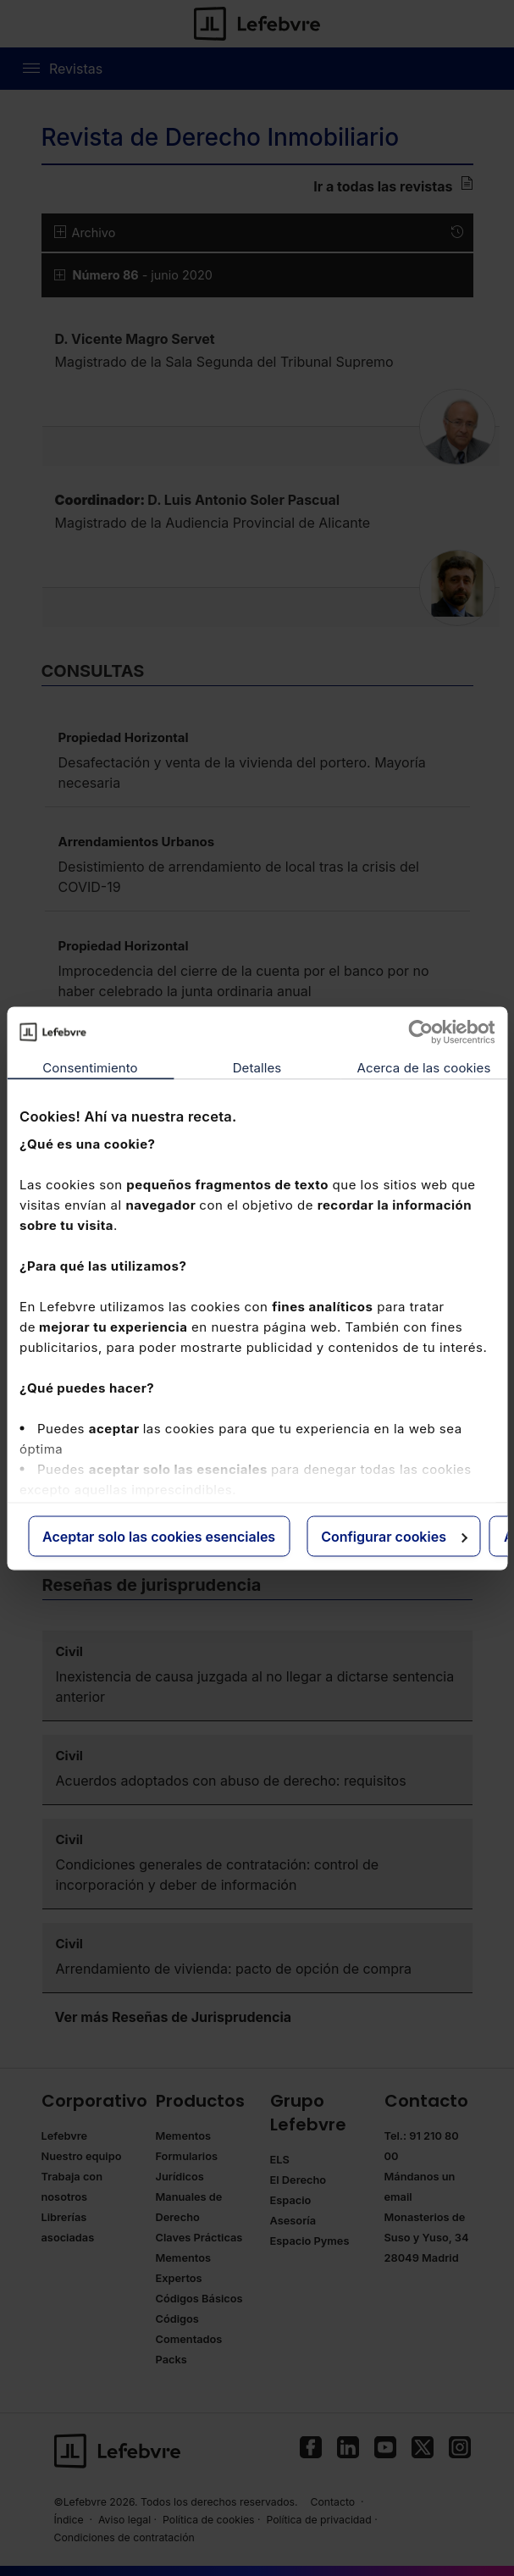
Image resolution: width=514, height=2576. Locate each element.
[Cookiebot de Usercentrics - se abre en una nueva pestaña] (420, 1031)
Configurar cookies (394, 1535)
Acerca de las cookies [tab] (424, 1067)
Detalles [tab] (257, 1067)
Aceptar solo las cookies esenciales (158, 1535)
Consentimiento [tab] (89, 1067)
